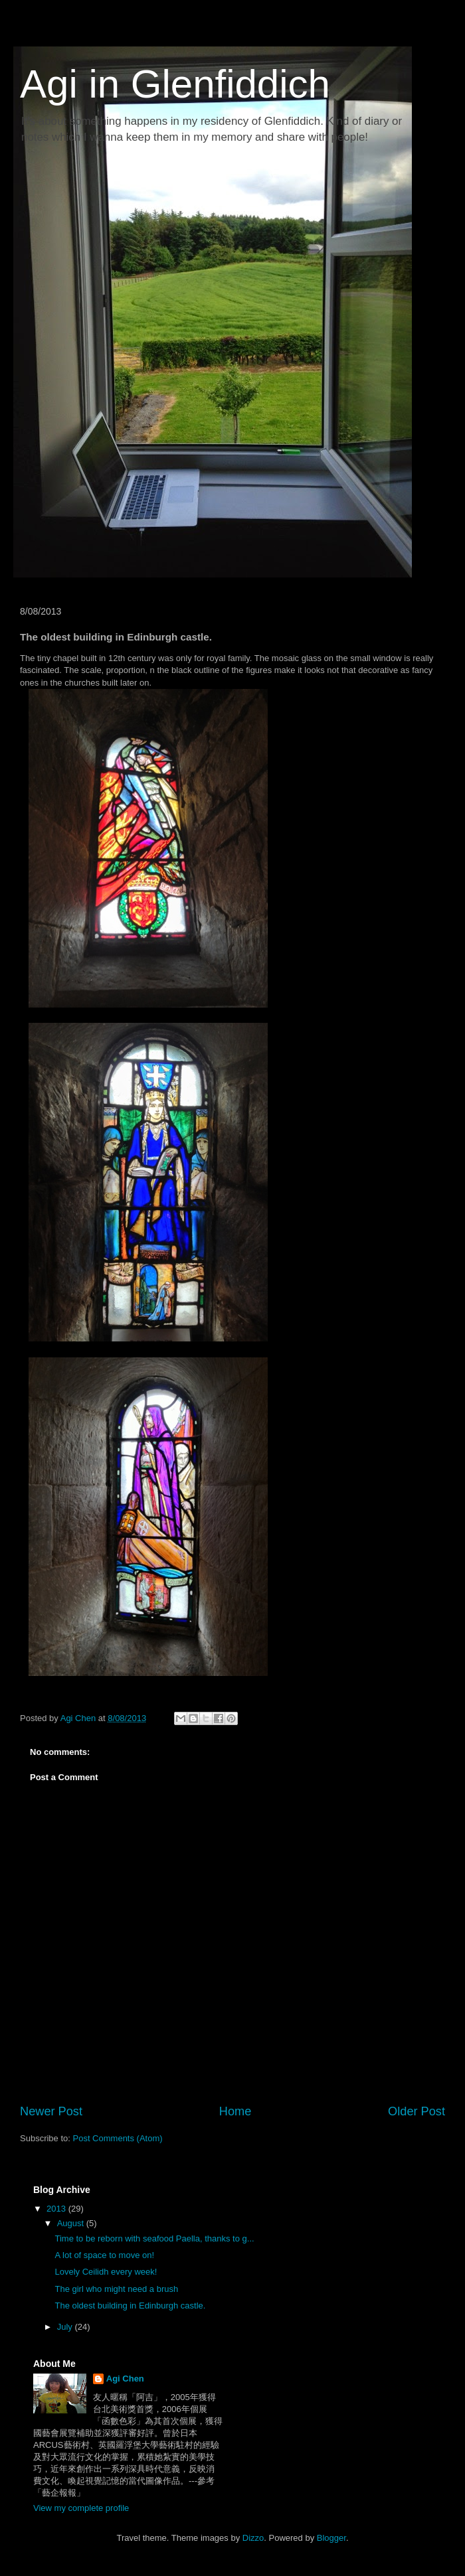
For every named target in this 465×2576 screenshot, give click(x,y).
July (66, 2327)
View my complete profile (81, 2508)
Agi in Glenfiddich (175, 84)
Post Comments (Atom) (118, 2138)
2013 (57, 2209)
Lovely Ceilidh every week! (105, 2272)
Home (235, 2111)
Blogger (331, 2538)
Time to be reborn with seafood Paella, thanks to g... (154, 2238)
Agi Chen (125, 2379)
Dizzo (253, 2538)
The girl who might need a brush (116, 2289)
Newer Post (51, 2111)
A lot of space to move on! (104, 2255)
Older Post (416, 2111)
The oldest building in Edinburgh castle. (129, 2306)
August (71, 2223)
